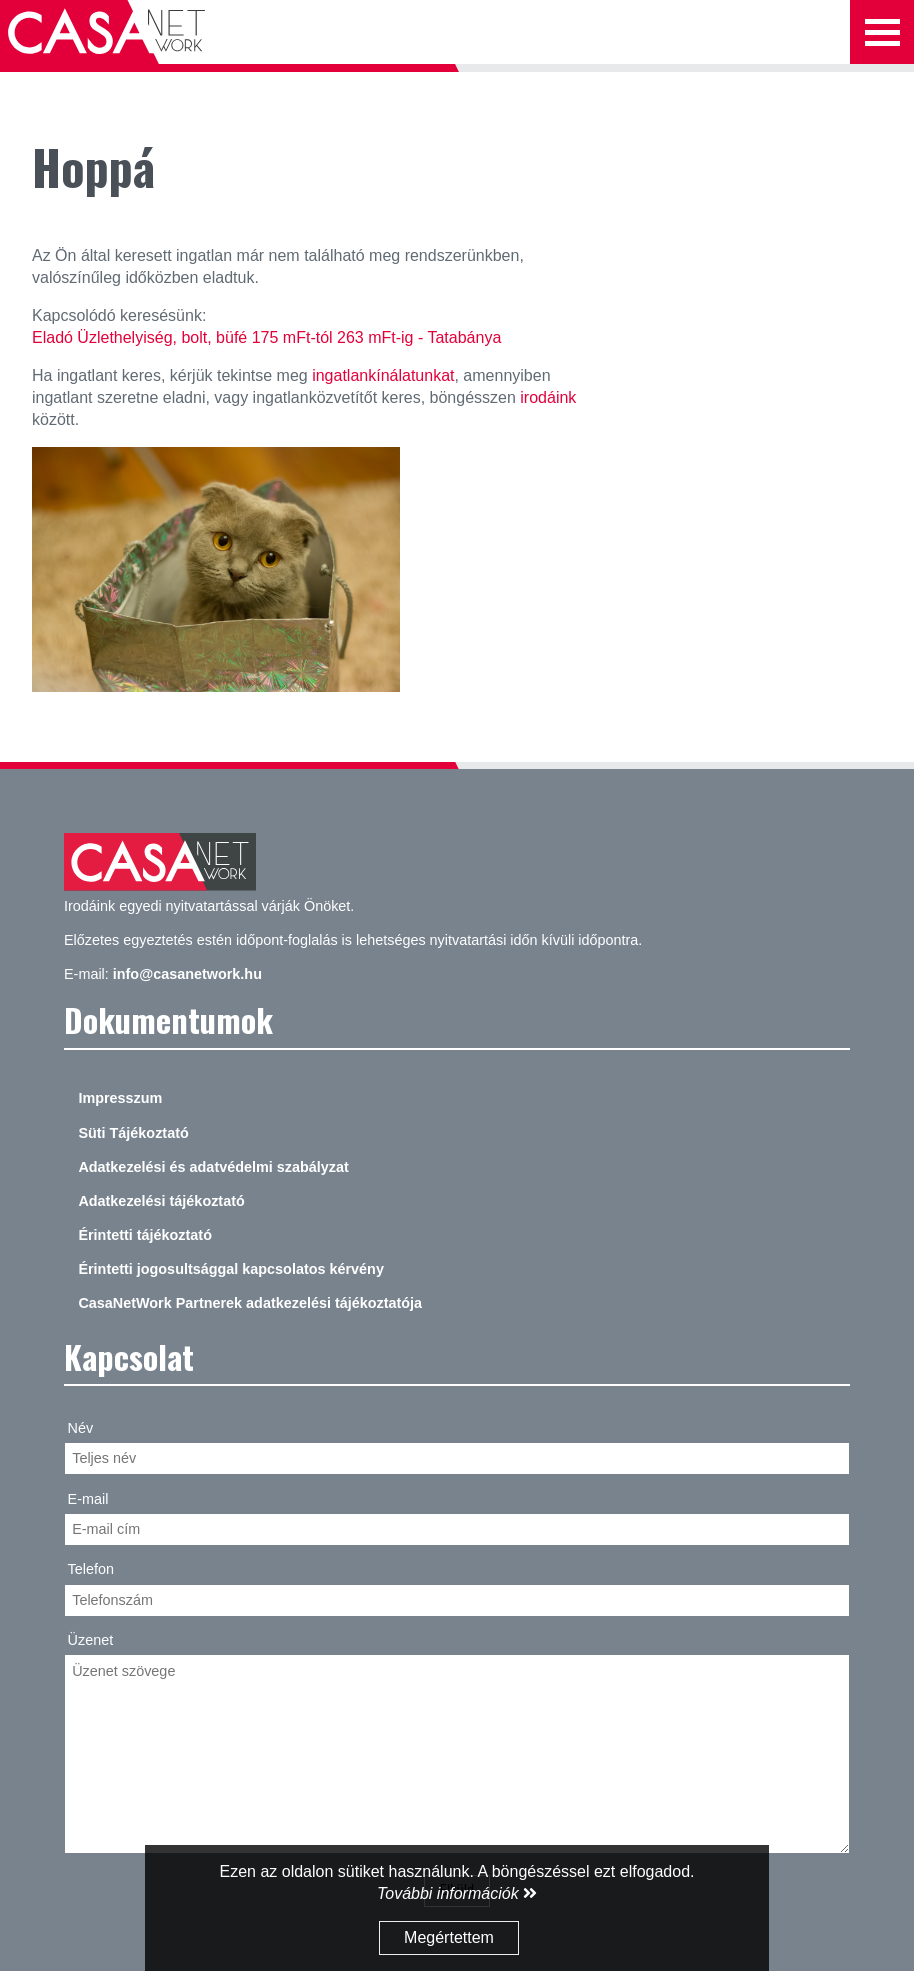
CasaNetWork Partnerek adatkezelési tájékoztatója (250, 1303)
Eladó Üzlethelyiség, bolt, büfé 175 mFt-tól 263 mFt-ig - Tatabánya (266, 337)
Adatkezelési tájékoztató (161, 1201)
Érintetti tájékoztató (145, 1235)
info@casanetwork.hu (187, 974)
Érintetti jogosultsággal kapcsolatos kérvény (231, 1269)
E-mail (88, 1499)
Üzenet (91, 1640)
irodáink (548, 397)
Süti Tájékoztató (133, 1133)
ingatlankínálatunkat (383, 375)
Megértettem (449, 1937)
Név (81, 1428)
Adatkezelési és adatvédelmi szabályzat (213, 1167)
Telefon (91, 1569)
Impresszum (120, 1098)
